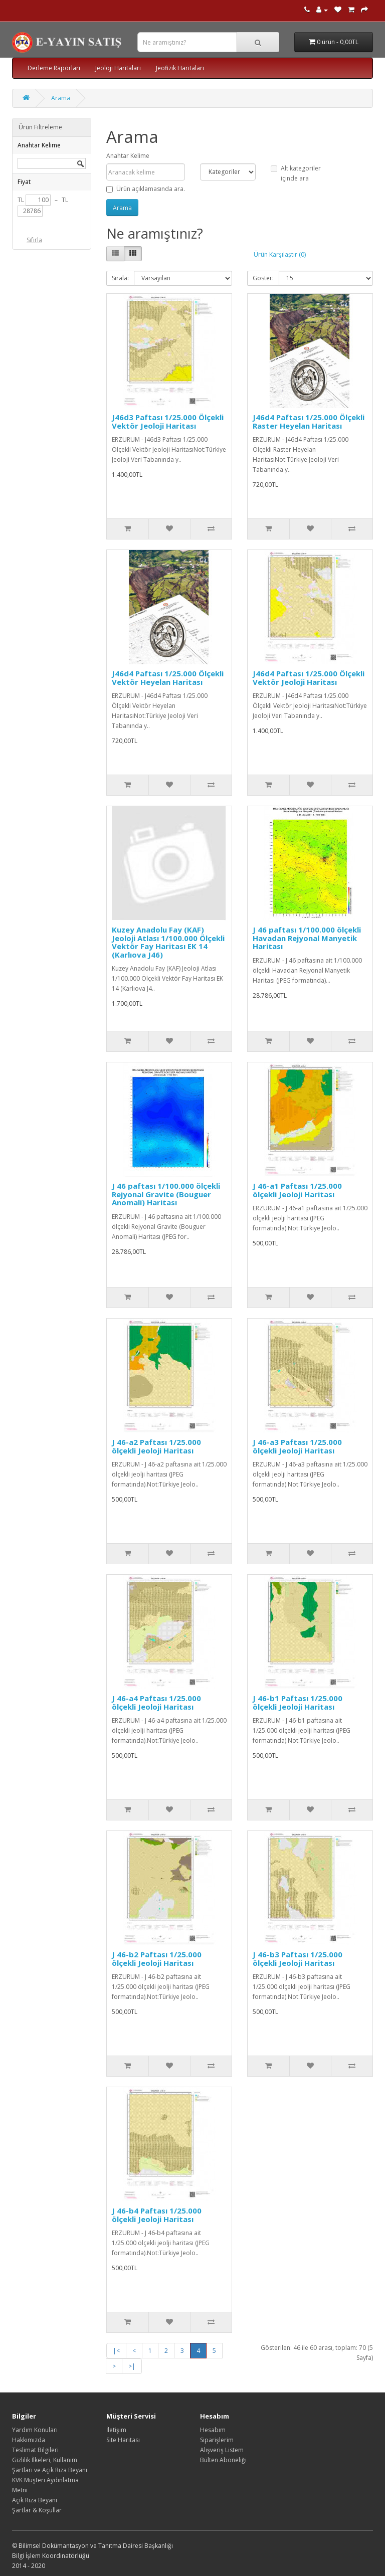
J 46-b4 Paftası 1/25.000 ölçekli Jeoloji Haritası (157, 2214)
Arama (60, 98)
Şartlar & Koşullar (37, 2510)
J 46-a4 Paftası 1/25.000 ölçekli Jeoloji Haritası (156, 1702)
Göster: (263, 278)
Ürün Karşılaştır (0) (280, 254)
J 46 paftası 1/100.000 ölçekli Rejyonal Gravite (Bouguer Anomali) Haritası (166, 1194)
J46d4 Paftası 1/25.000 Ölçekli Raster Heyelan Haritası (308, 421)
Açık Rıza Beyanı (34, 2500)
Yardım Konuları (35, 2430)
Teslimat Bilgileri (35, 2450)
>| (131, 2366)
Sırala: (120, 278)
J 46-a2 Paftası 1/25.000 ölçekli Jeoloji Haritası (156, 1446)
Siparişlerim (217, 2440)
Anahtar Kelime (127, 155)
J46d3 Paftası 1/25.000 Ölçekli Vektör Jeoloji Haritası (168, 421)
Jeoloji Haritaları (118, 68)
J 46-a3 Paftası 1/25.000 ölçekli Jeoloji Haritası (297, 1446)
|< (116, 2350)
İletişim (116, 2430)
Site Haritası (123, 2440)
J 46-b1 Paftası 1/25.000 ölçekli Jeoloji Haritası (297, 1702)
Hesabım (213, 2430)
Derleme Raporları (54, 68)
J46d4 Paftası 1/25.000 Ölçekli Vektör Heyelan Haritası (168, 677)
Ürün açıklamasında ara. (145, 189)
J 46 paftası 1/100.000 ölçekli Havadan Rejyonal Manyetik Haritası (307, 938)
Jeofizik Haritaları (180, 68)
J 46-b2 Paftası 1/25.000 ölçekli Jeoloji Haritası (157, 1958)
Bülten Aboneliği (223, 2460)
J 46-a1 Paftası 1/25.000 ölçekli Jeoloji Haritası (297, 1190)
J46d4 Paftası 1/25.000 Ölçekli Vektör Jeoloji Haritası (308, 677)
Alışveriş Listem (222, 2450)
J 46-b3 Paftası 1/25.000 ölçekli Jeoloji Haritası (297, 1958)
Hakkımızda (28, 2440)
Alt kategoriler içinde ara (296, 173)
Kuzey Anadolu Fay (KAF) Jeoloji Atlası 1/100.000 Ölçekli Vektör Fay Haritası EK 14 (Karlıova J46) (168, 942)
